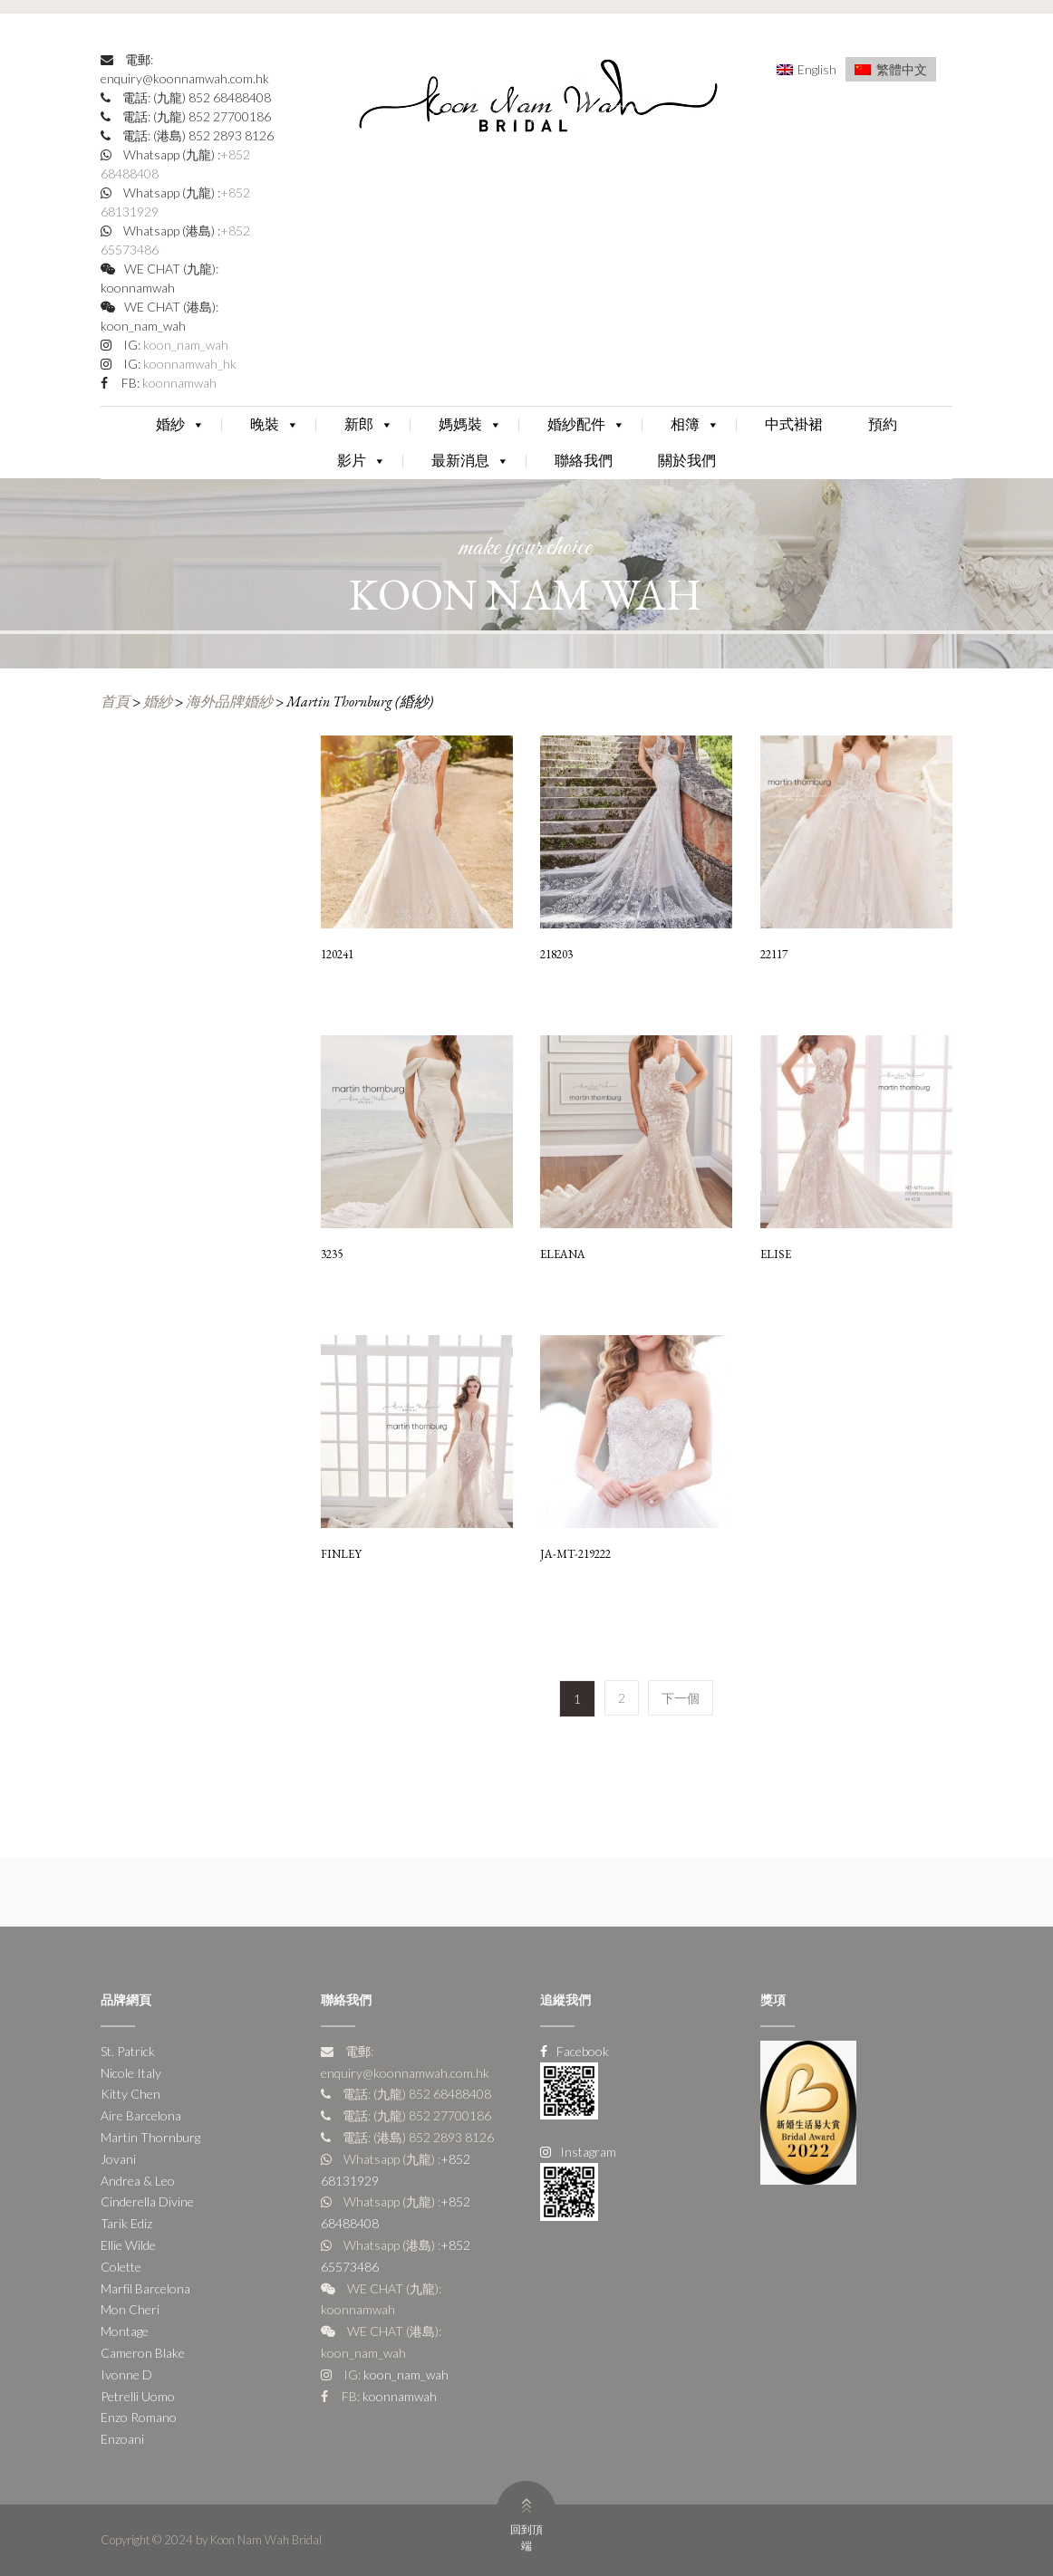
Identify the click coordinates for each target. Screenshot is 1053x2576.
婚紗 (180, 424)
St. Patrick (128, 2051)
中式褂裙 (794, 424)
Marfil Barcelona (145, 2288)
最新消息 (470, 460)
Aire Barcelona (141, 2115)
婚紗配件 (586, 424)
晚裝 (274, 424)
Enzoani (122, 2438)
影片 (361, 460)
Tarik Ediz (126, 2223)
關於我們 (687, 460)
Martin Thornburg (150, 2137)
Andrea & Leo (138, 2180)
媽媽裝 (470, 424)
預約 (882, 424)
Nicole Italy (131, 2073)
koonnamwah (178, 382)
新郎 (368, 424)
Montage (125, 2331)
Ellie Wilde (128, 2245)
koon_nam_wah (184, 344)
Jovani (118, 2159)
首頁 (115, 701)
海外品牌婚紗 (229, 701)
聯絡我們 (584, 460)
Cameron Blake (143, 2352)
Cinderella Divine (147, 2201)
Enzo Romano (139, 2417)
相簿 (695, 424)
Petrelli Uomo (138, 2396)
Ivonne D (126, 2374)
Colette (121, 2266)
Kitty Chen (130, 2093)
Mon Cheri (130, 2309)
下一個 (681, 1698)
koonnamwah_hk (188, 363)
